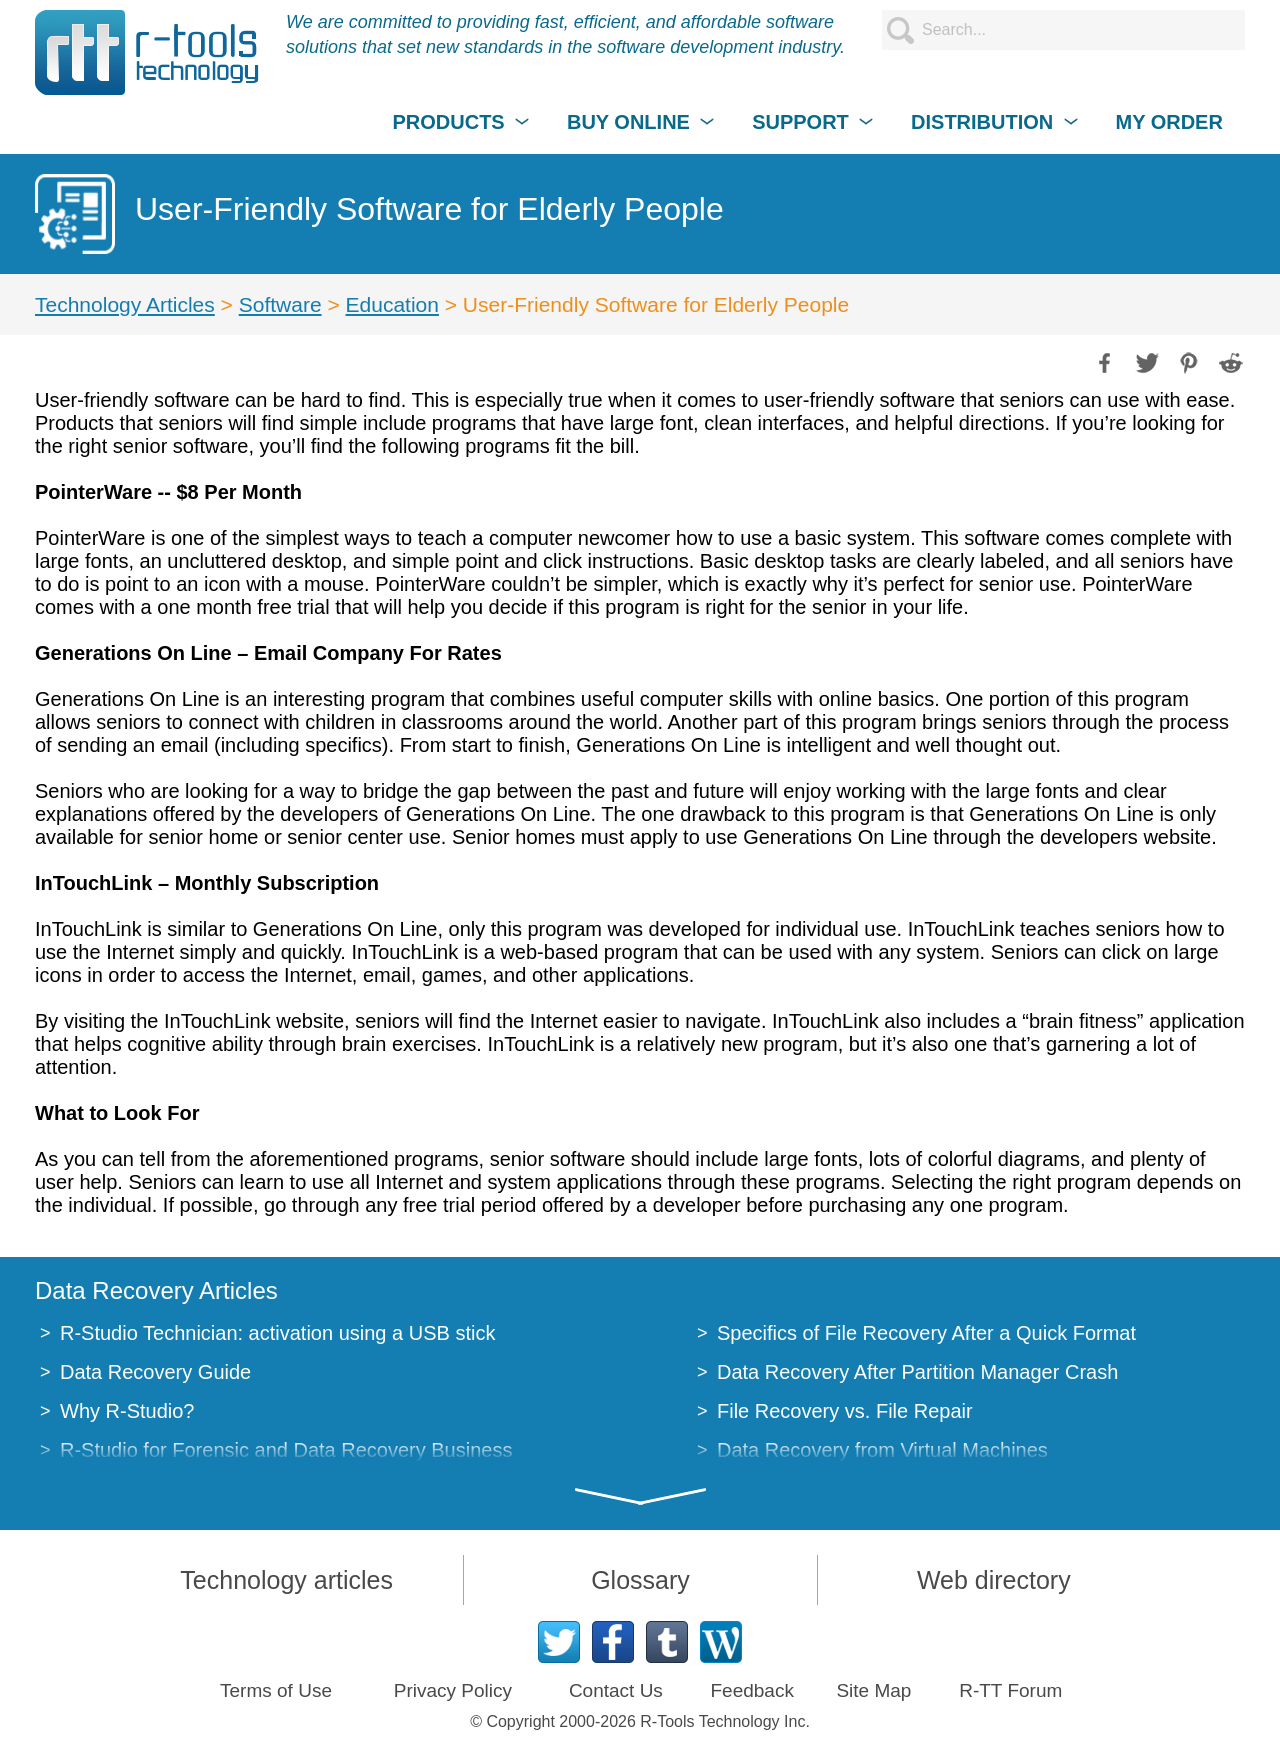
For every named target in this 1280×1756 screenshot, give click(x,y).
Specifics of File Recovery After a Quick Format (926, 1333)
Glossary (640, 1580)
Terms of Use (276, 1690)
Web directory (994, 1580)
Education (392, 304)
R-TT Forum (1010, 1690)
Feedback (751, 1690)
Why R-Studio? (127, 1411)
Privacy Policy (453, 1690)
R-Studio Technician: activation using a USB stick (277, 1333)
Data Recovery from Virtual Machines (882, 1450)
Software (280, 304)
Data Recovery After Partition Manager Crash (917, 1372)
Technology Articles (125, 304)
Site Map (873, 1690)
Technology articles (286, 1580)
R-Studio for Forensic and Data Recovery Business (286, 1450)
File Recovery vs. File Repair (845, 1411)
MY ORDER (1168, 122)
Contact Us (616, 1690)
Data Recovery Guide (155, 1372)
